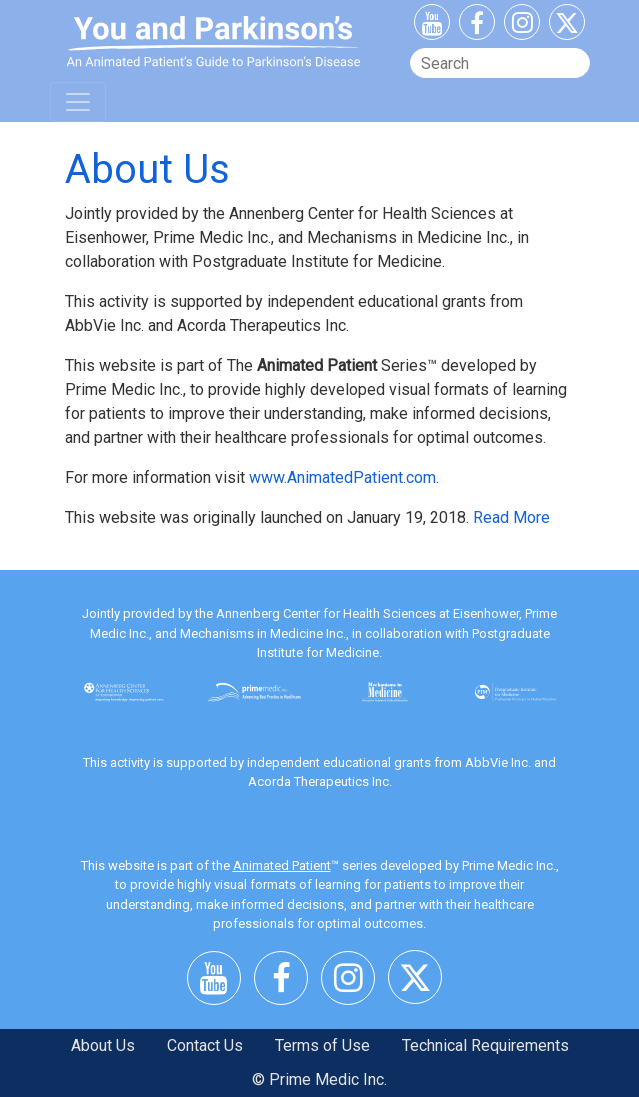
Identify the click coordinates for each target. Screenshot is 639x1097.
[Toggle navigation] (78, 102)
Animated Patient (282, 865)
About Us (103, 1045)
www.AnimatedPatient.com (342, 477)
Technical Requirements (485, 1045)
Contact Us (205, 1045)
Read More (511, 517)
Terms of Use (322, 1045)
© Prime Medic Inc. (319, 1079)
